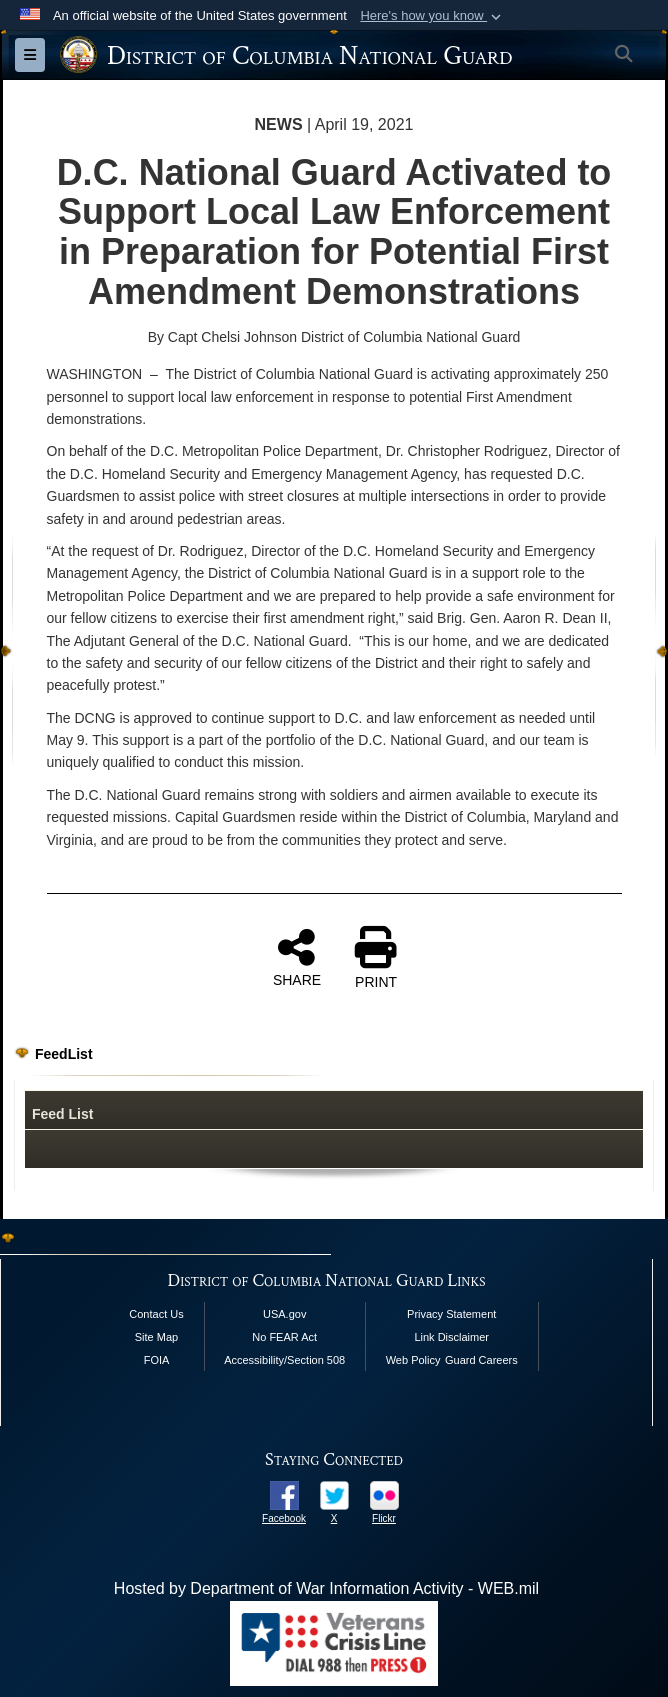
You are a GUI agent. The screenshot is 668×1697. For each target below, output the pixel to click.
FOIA (157, 1360)
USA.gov (284, 1314)
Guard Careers (481, 1360)
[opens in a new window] (284, 1494)
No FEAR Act (284, 1337)
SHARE (297, 957)
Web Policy (413, 1360)
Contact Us (156, 1314)
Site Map (156, 1337)
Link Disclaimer (451, 1337)
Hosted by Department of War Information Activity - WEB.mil (326, 1588)
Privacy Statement (451, 1314)
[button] (432, 16)
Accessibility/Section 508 (284, 1360)
